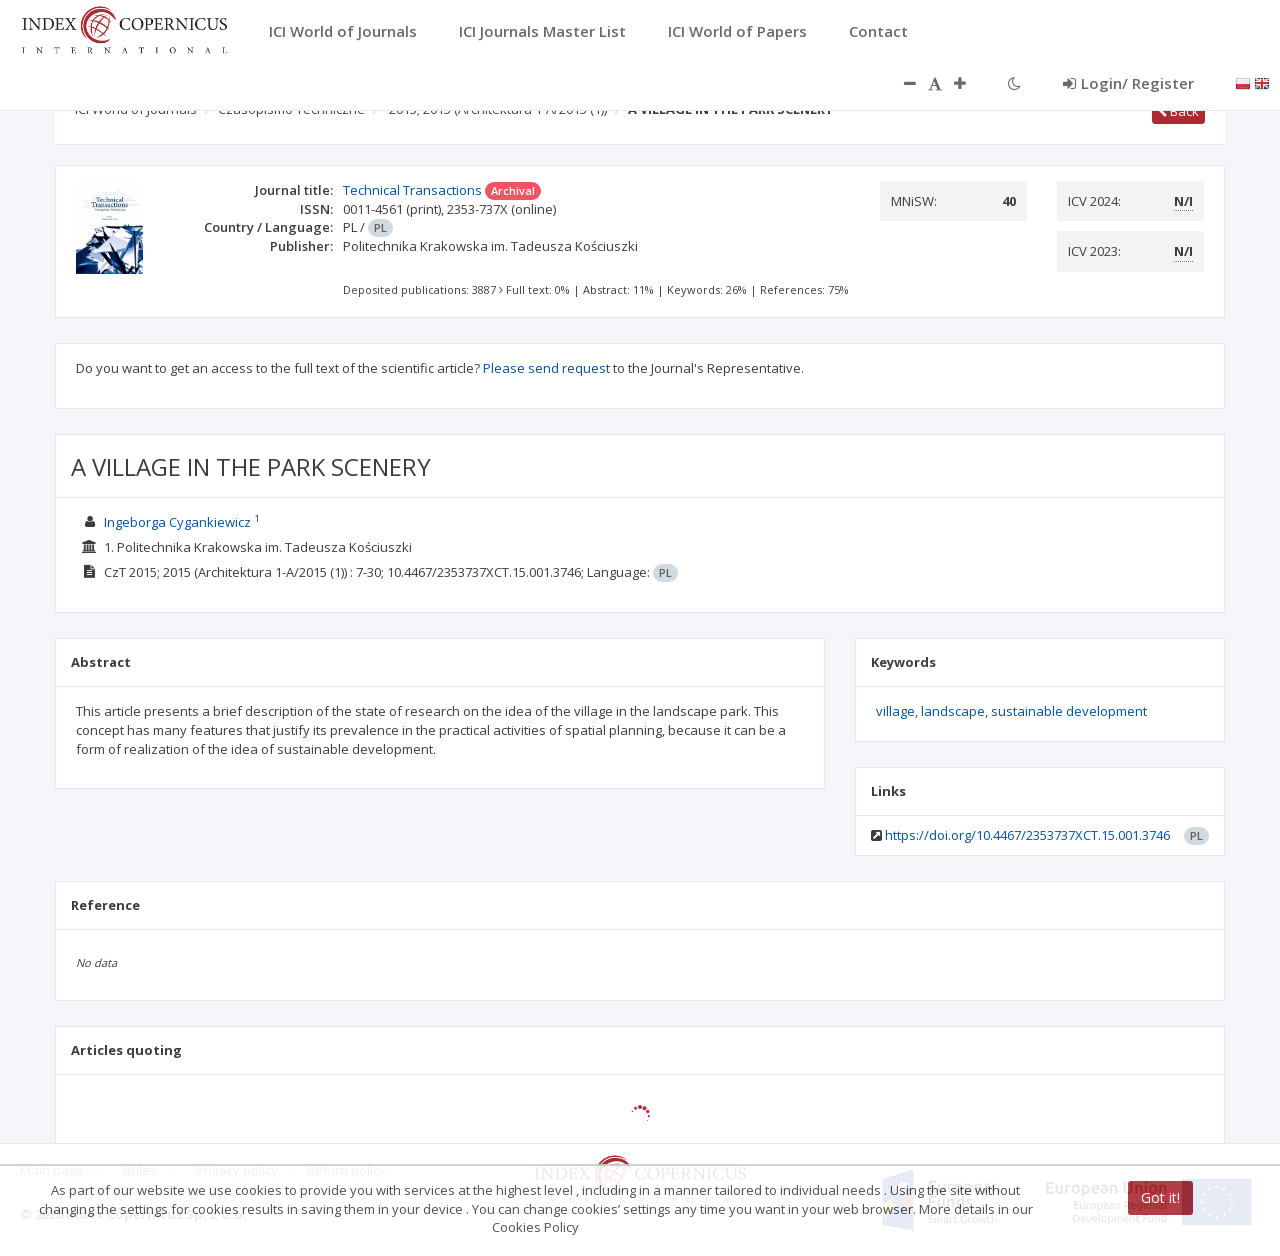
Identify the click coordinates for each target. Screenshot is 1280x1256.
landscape (953, 711)
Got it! (1160, 1197)
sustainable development (1069, 711)
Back (1178, 111)
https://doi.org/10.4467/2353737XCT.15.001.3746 (1027, 835)
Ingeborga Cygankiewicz (177, 522)
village (895, 711)
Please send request (546, 368)
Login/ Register (1128, 83)
